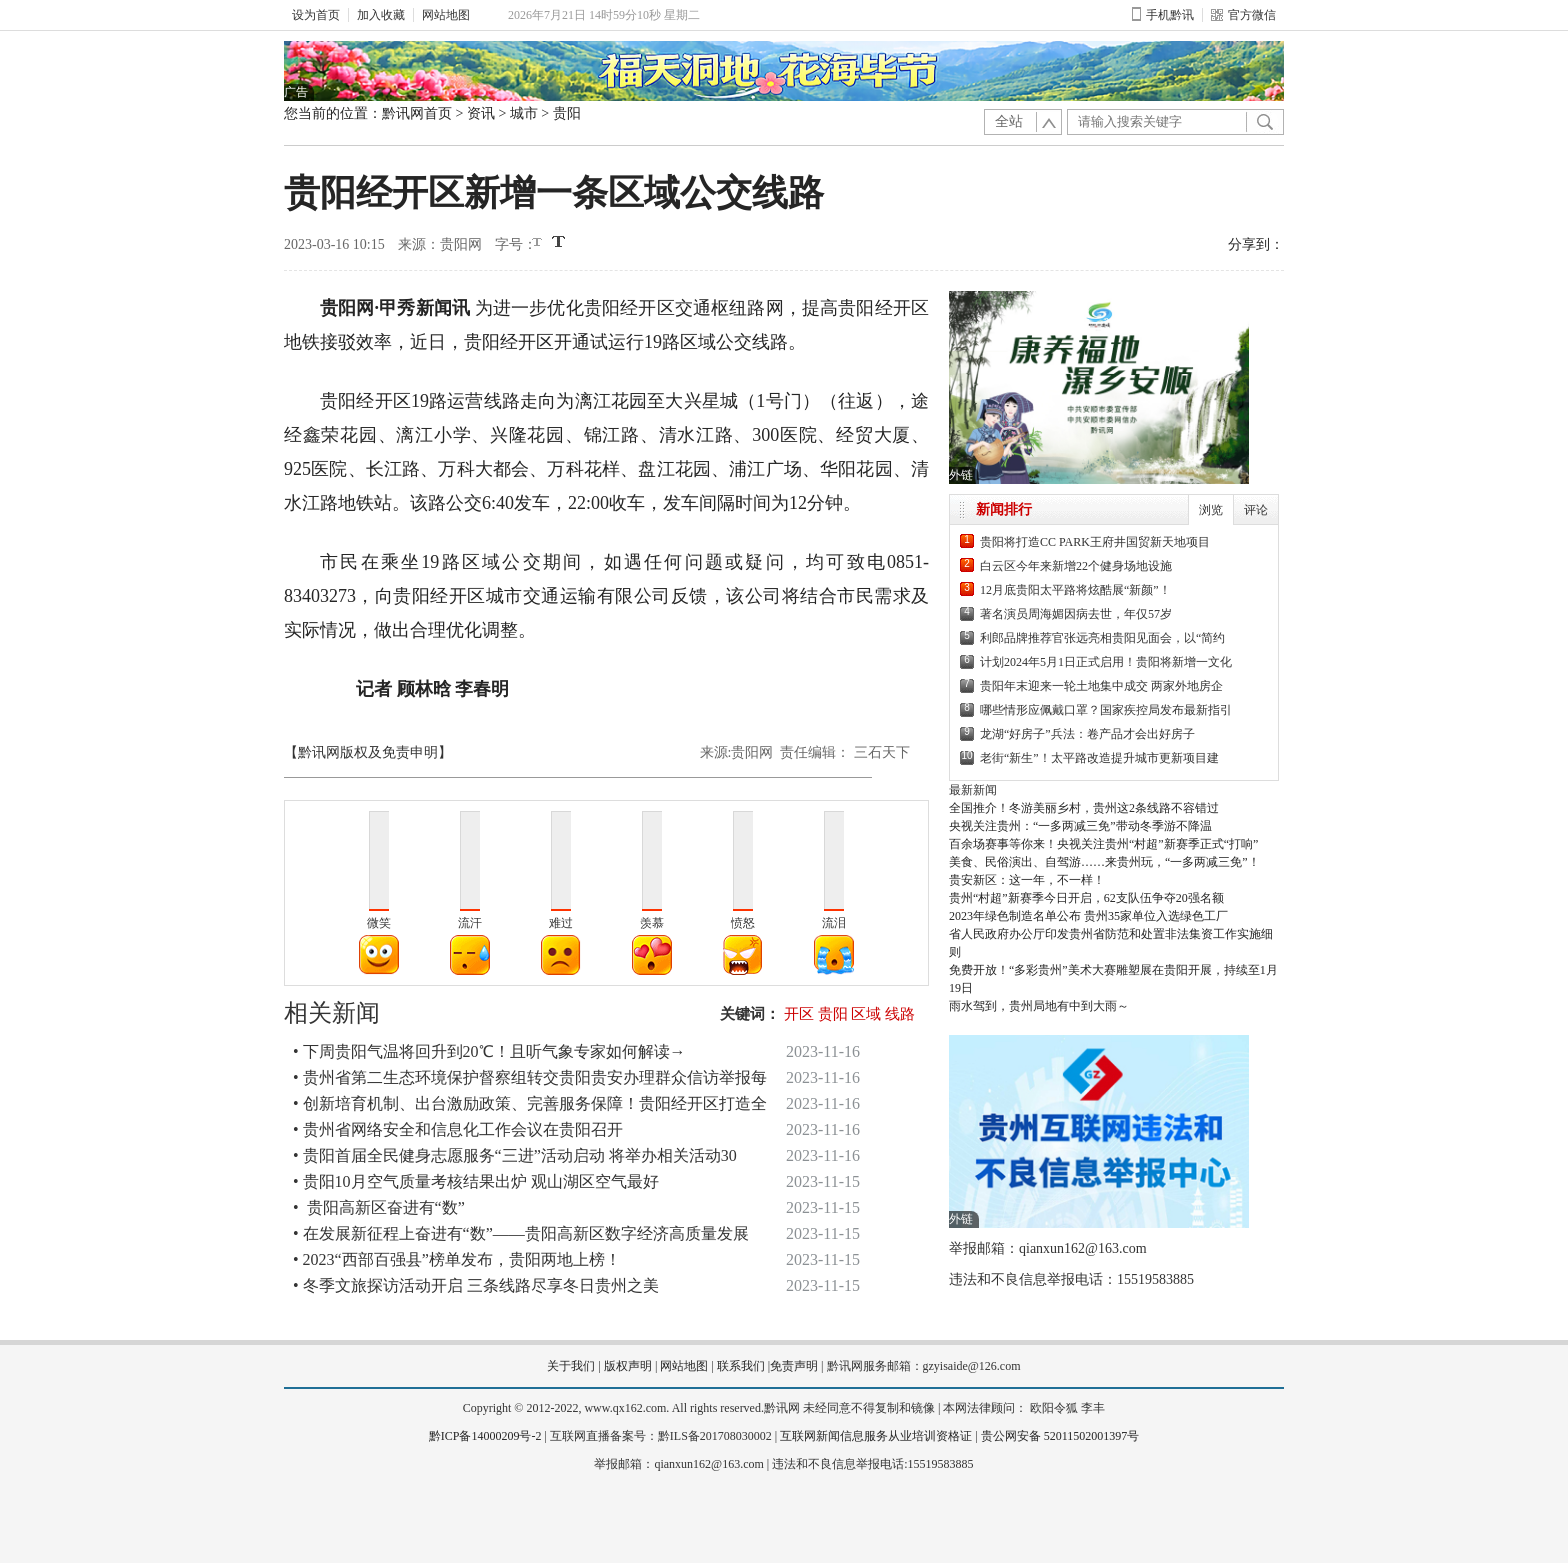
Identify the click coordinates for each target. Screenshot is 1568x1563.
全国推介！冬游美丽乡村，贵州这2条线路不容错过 (1084, 808)
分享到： (1256, 244)
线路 (900, 1014)
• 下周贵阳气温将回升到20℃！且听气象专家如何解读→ (489, 1051)
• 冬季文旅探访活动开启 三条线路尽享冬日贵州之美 (476, 1285)
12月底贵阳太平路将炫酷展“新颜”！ (1075, 590)
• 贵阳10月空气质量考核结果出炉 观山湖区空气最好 (476, 1181)
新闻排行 (1004, 509)
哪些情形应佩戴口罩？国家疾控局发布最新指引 (1106, 710)
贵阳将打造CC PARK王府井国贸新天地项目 (1095, 542)
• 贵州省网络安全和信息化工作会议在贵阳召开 (458, 1129)
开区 (799, 1014)
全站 (1009, 121)
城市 (524, 113)
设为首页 (316, 15)
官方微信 (1243, 15)
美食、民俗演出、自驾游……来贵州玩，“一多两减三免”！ (1104, 862)
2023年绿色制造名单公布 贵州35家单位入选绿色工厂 (1088, 916)
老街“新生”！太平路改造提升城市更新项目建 (1099, 758)
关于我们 (571, 1366)
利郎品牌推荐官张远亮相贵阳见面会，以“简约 (1102, 638)
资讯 (481, 113)
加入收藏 (381, 15)
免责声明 (794, 1366)
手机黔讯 (1163, 15)
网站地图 (446, 15)
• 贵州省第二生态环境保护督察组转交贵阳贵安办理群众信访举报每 (530, 1077)
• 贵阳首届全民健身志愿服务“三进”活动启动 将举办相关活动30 (515, 1155)
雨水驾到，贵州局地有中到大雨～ (1039, 1006)
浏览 (1211, 510)
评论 (1256, 510)
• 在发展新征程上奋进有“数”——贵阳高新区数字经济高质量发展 (521, 1233)
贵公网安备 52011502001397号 (1060, 1436)
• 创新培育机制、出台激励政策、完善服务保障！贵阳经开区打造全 (530, 1103)
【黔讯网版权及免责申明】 (368, 752)
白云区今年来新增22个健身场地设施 (1076, 566)
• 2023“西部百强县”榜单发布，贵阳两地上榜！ (457, 1259)
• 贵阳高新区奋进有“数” (379, 1207)
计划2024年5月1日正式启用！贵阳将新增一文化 (1106, 662)
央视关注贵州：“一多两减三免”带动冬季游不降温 (1080, 826)
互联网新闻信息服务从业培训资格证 (876, 1436)
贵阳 (567, 113)
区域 (866, 1014)
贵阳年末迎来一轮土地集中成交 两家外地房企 (1101, 686)
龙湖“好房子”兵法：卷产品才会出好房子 (1087, 734)
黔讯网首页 (417, 113)
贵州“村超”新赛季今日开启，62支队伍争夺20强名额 (1086, 898)
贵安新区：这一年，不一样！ (1027, 880)
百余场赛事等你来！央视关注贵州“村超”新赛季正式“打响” (1103, 844)
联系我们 (741, 1366)
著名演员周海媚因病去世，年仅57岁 (1076, 614)
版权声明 (628, 1366)
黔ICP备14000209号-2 (485, 1436)
